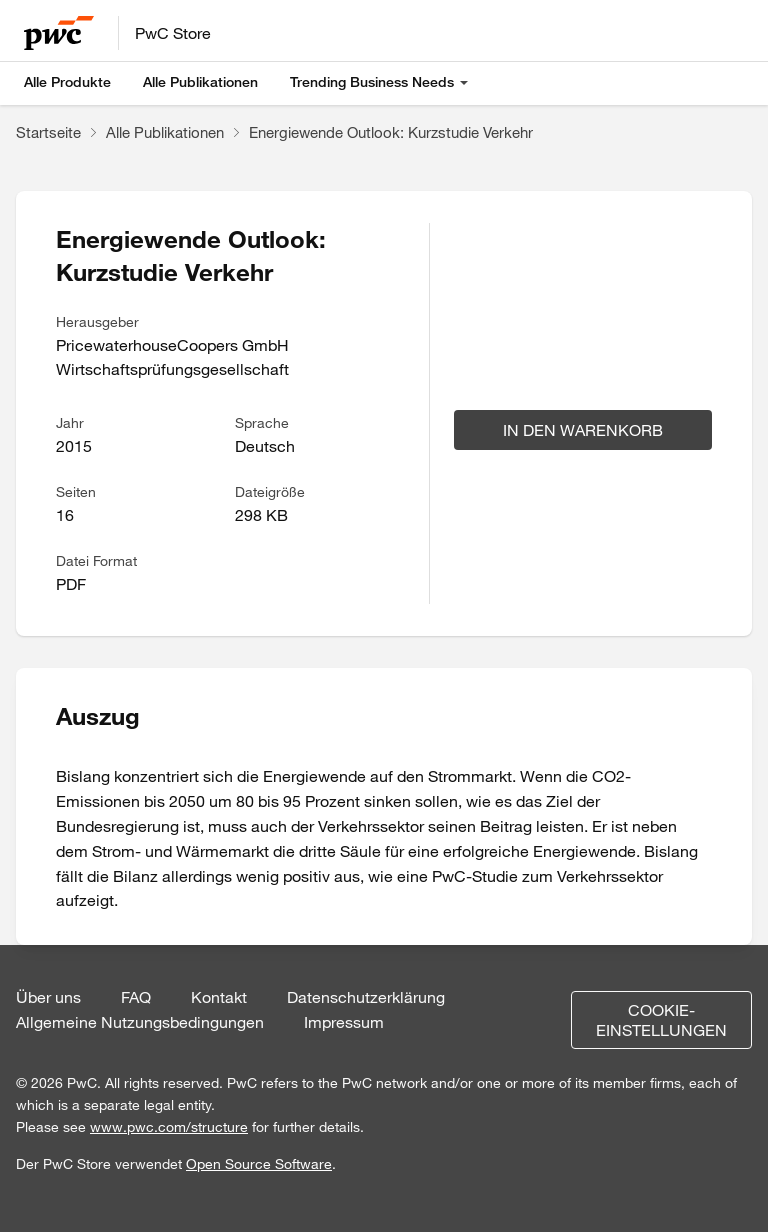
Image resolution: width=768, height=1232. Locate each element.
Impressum (344, 1022)
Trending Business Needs (372, 82)
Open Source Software (259, 1164)
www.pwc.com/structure (169, 1127)
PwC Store (173, 33)
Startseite (48, 132)
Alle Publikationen (200, 82)
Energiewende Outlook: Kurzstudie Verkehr (391, 132)
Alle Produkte (67, 82)
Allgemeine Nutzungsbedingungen (140, 1022)
